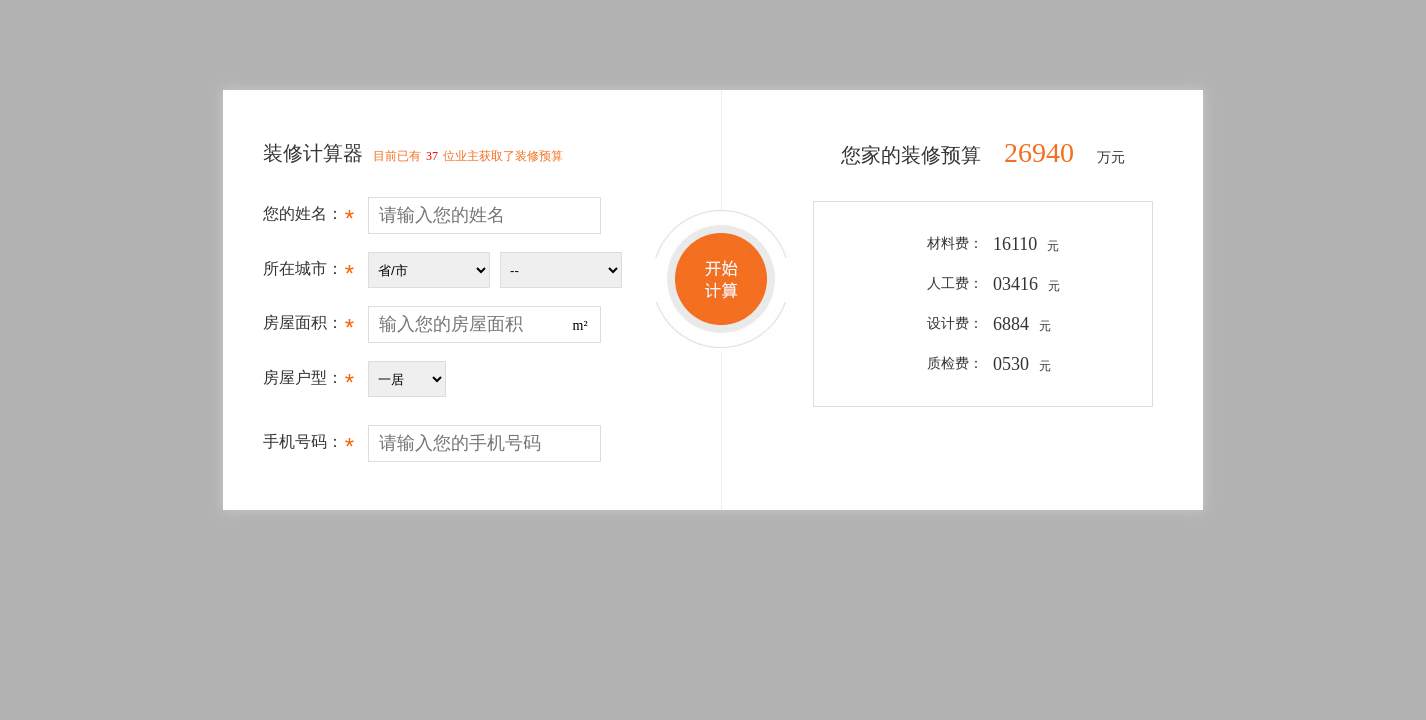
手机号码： (308, 447)
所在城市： (308, 274)
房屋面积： (308, 328)
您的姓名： (308, 219)
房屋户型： (308, 383)
